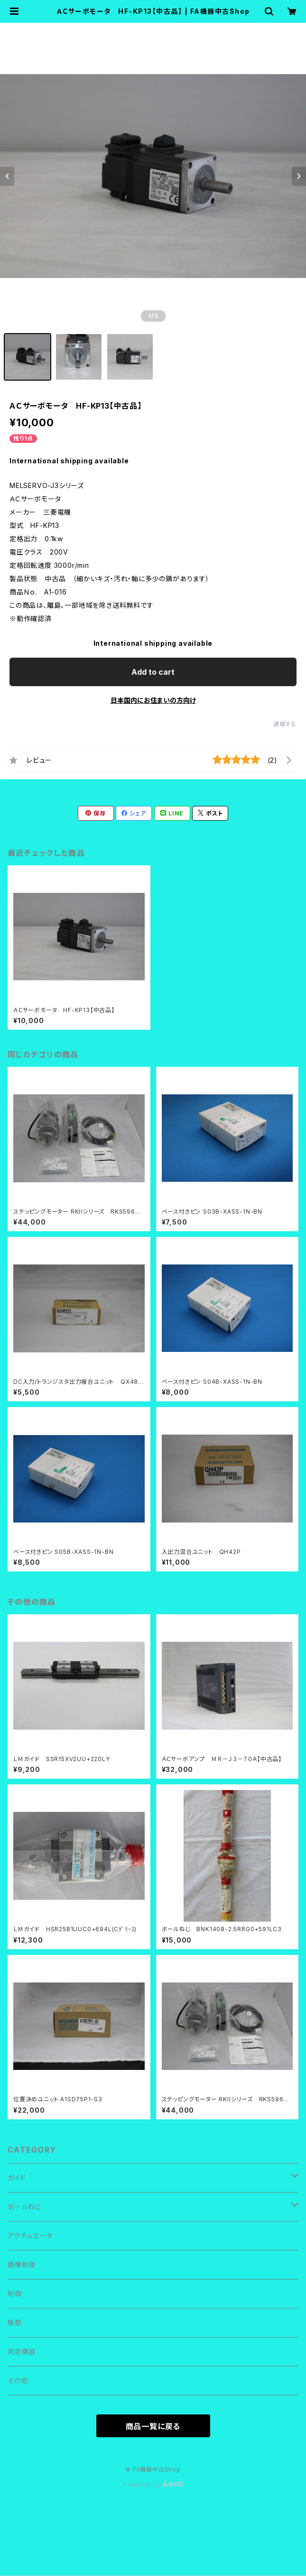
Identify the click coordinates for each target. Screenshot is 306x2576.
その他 (18, 2380)
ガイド (17, 2178)
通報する (285, 724)
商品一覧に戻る (153, 2426)
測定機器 (22, 2351)
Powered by (153, 2484)
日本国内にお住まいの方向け (153, 700)
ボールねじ (24, 2207)
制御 (15, 2293)
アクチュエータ (30, 2235)
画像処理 (22, 2264)
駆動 (15, 2322)
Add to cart (153, 672)
